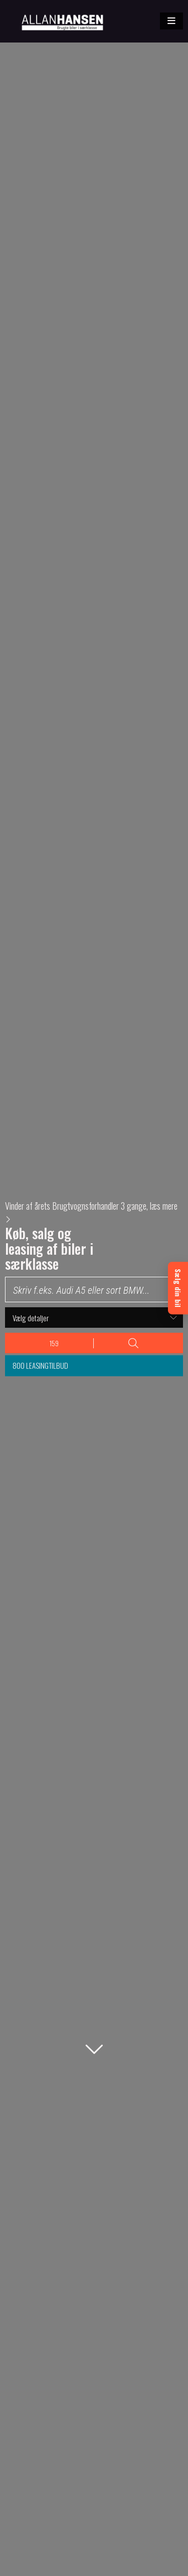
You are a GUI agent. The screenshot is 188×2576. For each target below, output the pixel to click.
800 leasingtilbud (40, 1365)
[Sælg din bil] (178, 1288)
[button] (171, 21)
